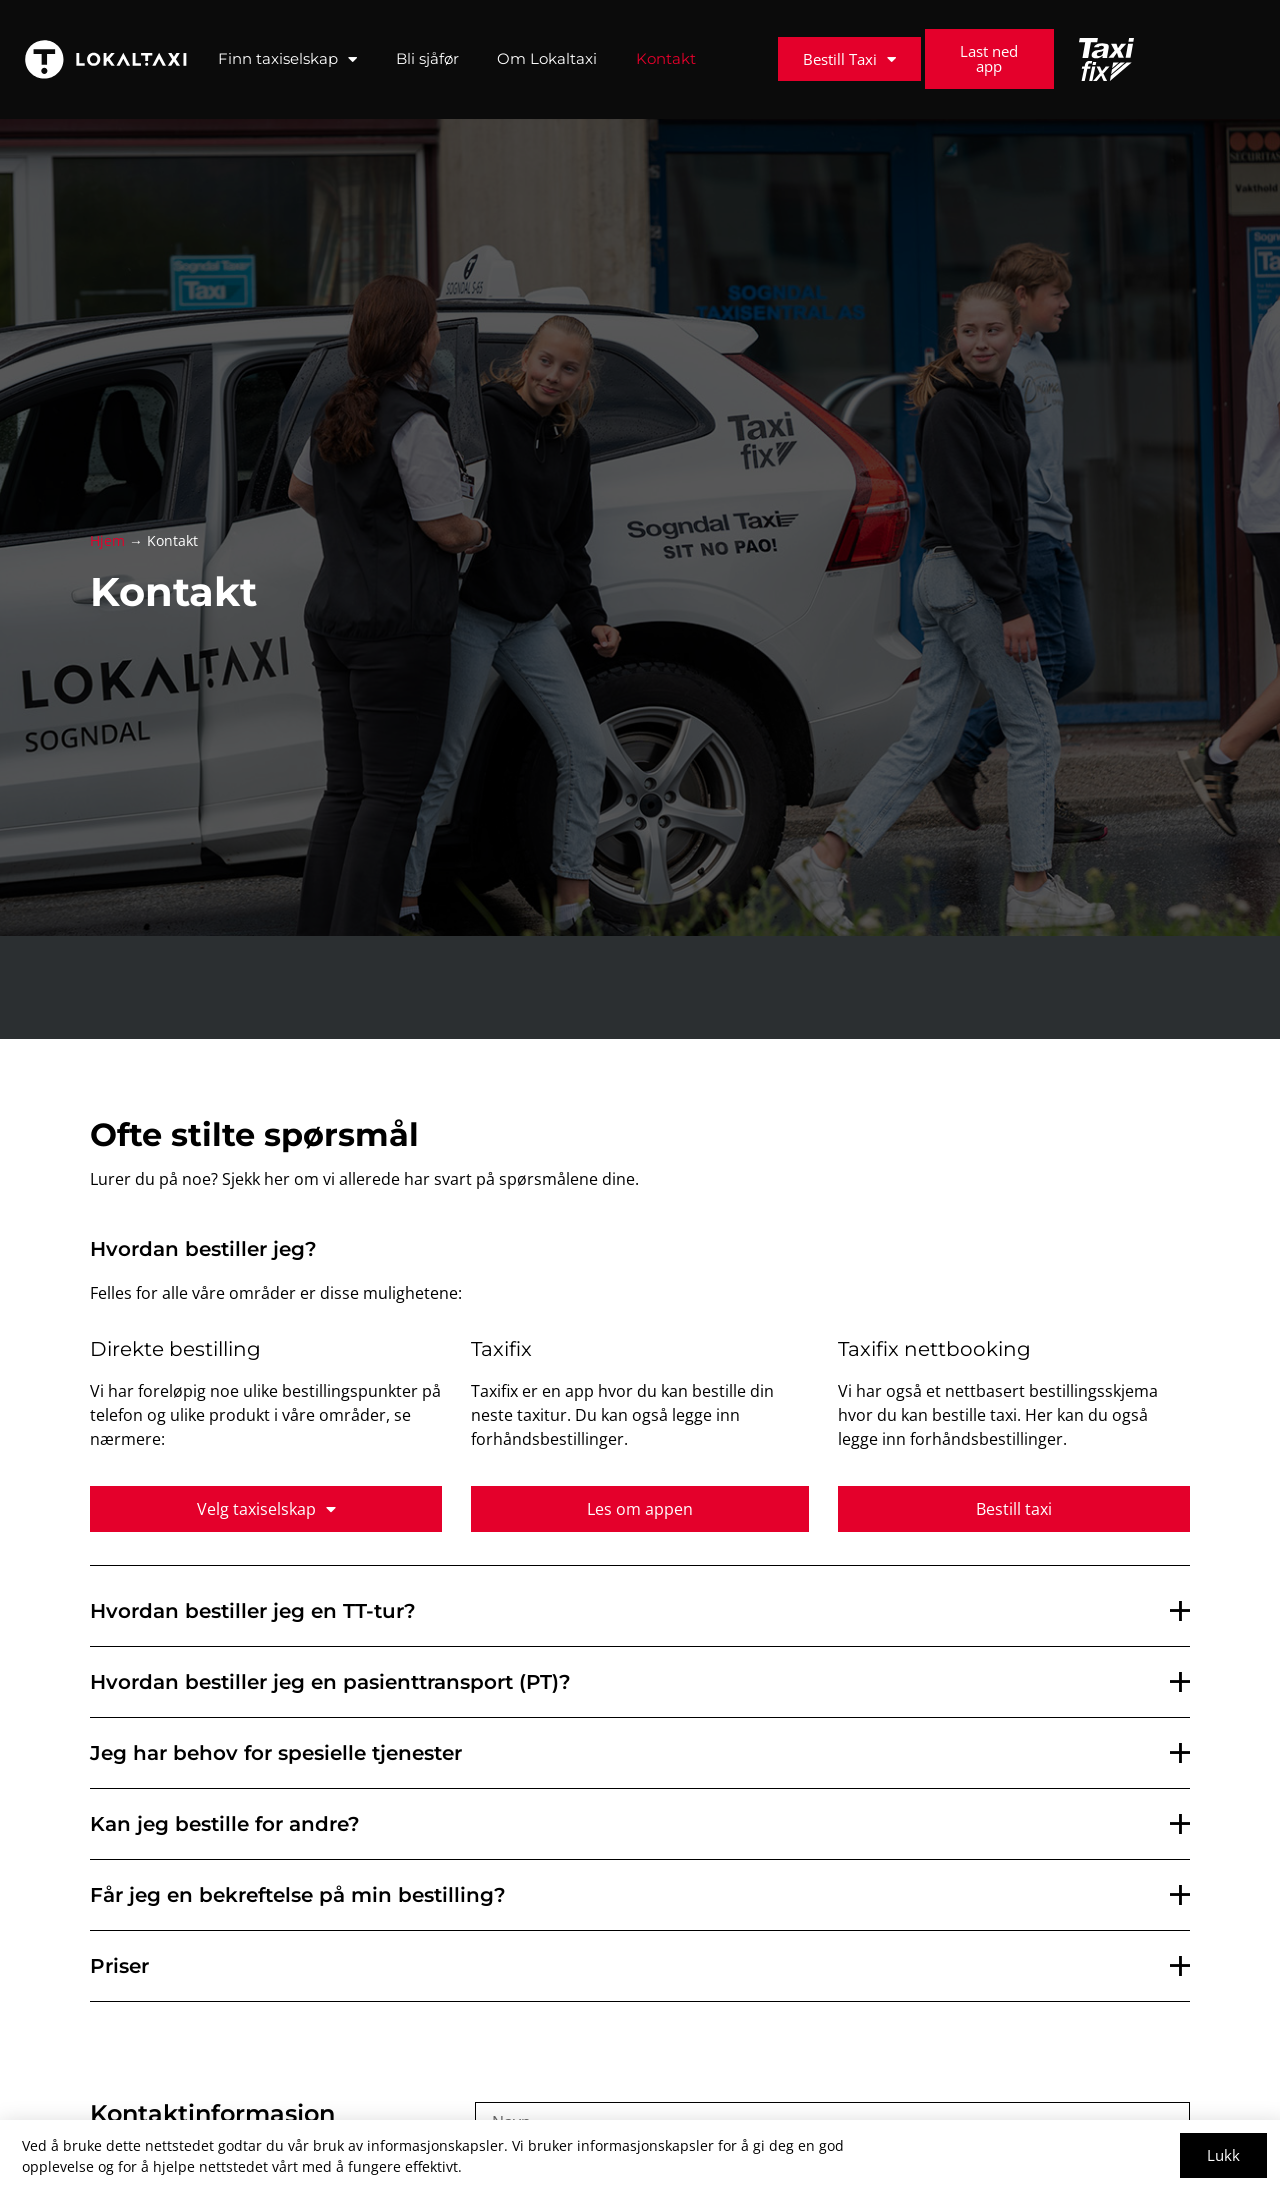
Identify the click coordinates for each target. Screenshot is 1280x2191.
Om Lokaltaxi (547, 58)
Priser (119, 1966)
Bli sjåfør (427, 58)
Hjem (107, 540)
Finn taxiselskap (287, 59)
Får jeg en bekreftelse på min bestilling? (298, 1895)
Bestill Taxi (849, 59)
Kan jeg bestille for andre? (225, 1824)
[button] (640, 1611)
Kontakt (666, 58)
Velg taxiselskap (266, 1509)
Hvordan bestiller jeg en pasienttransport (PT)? (330, 1682)
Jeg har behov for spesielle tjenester (276, 1753)
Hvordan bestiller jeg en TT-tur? (253, 1611)
